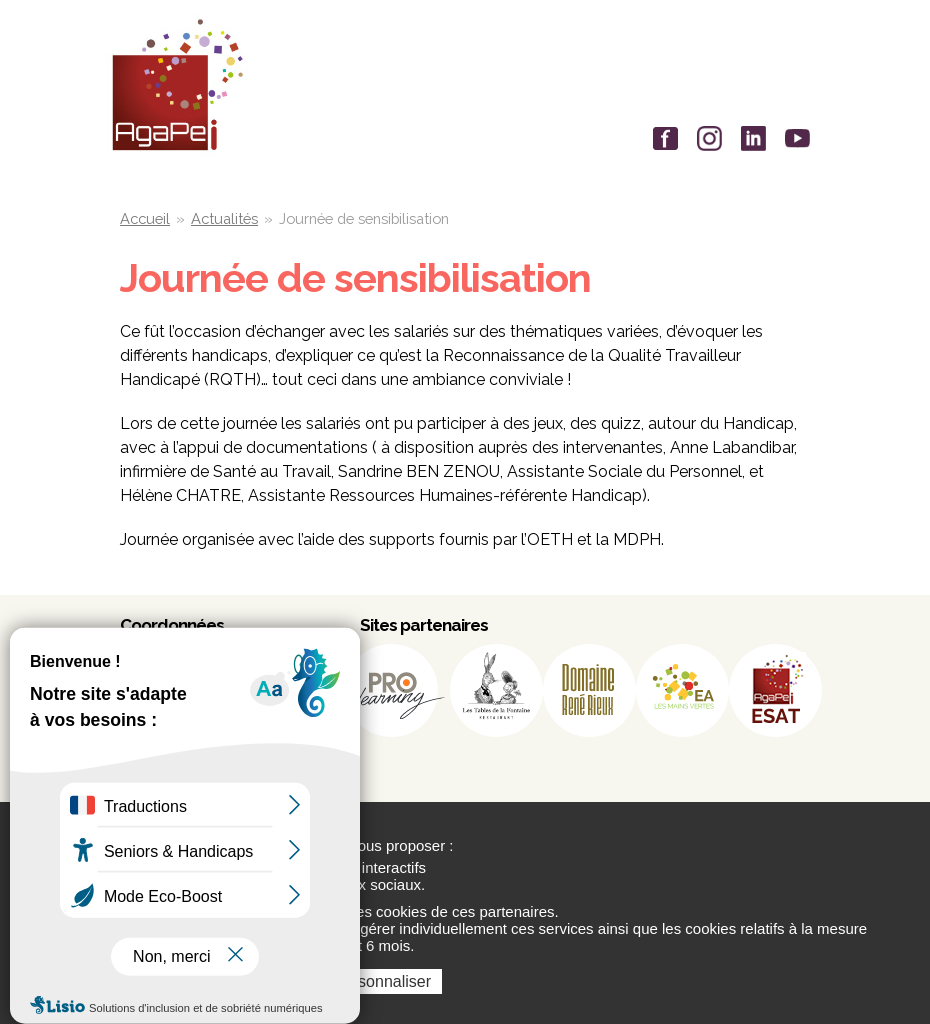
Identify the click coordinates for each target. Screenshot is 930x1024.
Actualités (224, 218)
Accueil (145, 218)
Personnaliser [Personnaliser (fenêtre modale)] (382, 981)
